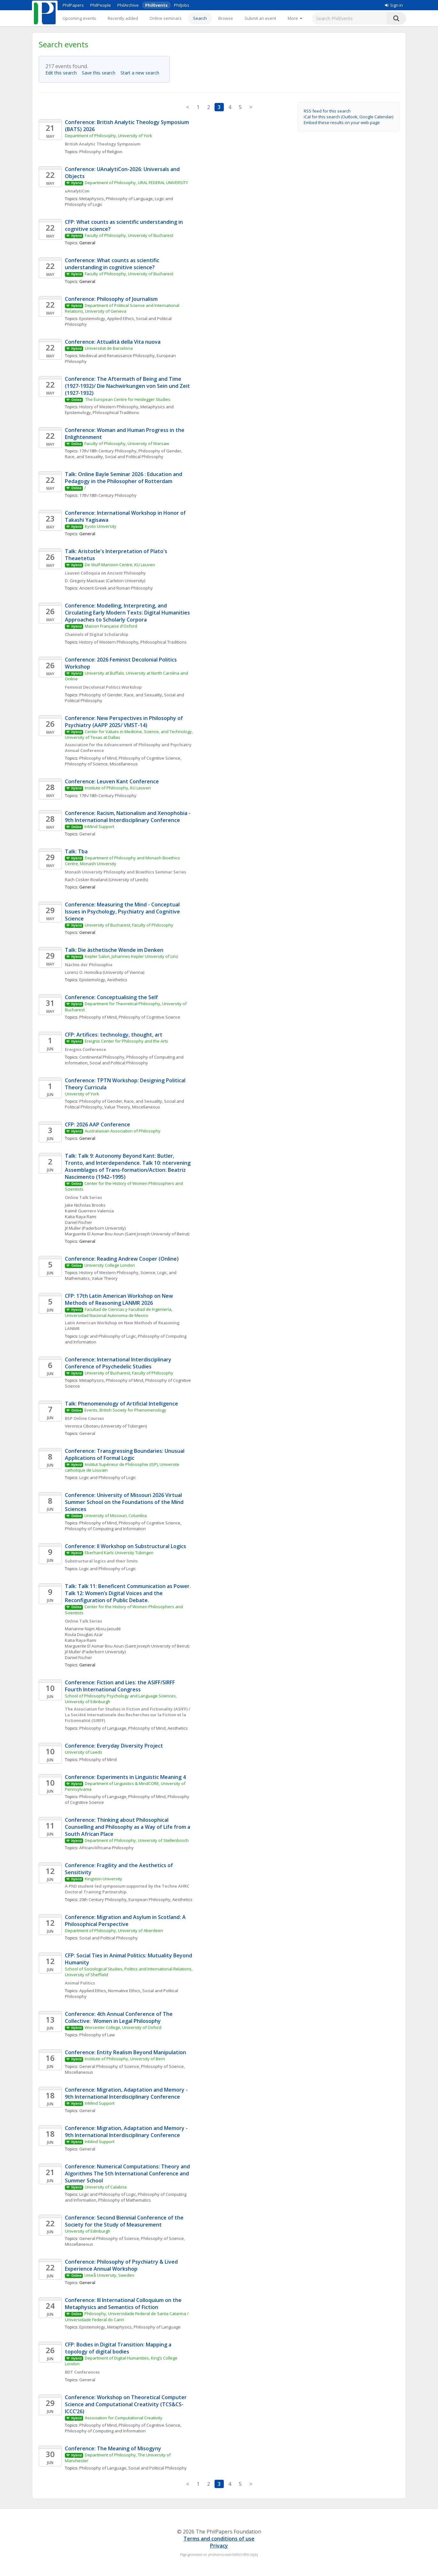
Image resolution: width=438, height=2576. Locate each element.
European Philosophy (149, 1899)
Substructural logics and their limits (101, 1561)
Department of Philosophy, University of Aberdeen (114, 1930)
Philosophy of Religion (100, 151)
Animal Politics (80, 1983)
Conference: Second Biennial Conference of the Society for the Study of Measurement (125, 2221)
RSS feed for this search (327, 111)
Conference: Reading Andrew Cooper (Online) (122, 1258)
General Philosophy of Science (109, 2066)
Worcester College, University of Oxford (123, 2027)
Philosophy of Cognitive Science (149, 758)
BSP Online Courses (84, 1418)
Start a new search (142, 73)
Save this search (100, 73)
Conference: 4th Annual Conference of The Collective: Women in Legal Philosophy (119, 2017)
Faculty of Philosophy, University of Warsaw (126, 443)
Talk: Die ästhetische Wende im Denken (114, 949)
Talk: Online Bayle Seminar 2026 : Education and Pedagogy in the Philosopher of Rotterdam (124, 478)
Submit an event (260, 18)
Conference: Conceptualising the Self (111, 997)
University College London (109, 1265)
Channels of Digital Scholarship (96, 634)
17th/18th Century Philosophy (108, 451)
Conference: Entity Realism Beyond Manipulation (125, 2052)
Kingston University (103, 1879)
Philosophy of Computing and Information (105, 1528)
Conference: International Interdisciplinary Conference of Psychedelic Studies (119, 1363)
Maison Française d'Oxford (111, 626)
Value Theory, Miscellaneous (132, 1107)
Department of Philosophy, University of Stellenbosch (137, 1840)
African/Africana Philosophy (106, 1848)
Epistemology (92, 318)
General (87, 834)
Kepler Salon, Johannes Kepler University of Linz (131, 956)
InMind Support (99, 826)
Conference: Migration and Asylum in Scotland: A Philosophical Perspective (126, 1921)
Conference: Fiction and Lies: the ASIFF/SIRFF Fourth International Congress (120, 1686)
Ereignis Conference (85, 1049)
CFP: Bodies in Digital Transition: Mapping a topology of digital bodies (119, 2348)
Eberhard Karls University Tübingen (119, 1552)
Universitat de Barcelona (109, 348)
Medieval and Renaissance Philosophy (117, 355)
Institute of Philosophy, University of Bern (125, 2059)
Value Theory (105, 1278)
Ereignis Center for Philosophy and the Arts (126, 1041)
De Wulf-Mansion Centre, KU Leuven (120, 565)
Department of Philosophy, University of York (108, 135)
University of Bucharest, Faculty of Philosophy (129, 925)
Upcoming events (79, 18)
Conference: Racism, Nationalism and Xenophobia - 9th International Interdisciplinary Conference (128, 817)
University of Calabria (106, 2187)
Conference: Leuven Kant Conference (112, 781)
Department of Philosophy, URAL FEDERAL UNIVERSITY (137, 182)
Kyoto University (100, 526)
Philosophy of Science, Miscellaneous (101, 764)
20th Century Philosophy (103, 1899)
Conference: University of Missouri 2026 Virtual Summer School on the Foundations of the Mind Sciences (125, 1502)
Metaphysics (91, 198)
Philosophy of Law (97, 2035)
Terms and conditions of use (219, 2538)
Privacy (219, 2545)
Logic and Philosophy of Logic (107, 1336)
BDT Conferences (82, 2372)
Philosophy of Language (129, 198)
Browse (225, 18)
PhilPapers (73, 5)
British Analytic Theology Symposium (102, 144)
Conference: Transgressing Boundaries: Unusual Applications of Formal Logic (125, 1454)
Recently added (123, 18)
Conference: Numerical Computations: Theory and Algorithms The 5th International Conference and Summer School (128, 2173)
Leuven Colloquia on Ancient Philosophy (105, 573)
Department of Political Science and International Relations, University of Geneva (122, 308)
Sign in (394, 5)
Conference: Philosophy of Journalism (111, 298)
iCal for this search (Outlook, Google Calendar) (348, 117)
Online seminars (166, 18)
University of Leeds (83, 1752)
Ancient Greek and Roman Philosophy (116, 588)
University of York (82, 1094)
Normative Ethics (124, 1990)
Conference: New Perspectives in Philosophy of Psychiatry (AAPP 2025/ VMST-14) (124, 722)
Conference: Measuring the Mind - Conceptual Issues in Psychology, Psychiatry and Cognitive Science (123, 911)
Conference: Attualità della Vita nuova (112, 341)
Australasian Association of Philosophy (122, 1131)
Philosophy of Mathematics (124, 2200)
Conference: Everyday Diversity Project (114, 1745)
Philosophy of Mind (98, 758)
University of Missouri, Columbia (115, 1515)
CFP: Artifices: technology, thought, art (113, 1034)
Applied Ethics (120, 318)
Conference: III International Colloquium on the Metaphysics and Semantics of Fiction (124, 2304)
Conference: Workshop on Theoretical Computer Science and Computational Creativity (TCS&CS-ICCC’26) (126, 2404)
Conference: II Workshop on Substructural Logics (125, 1546)
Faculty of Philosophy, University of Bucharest (129, 235)
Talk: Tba (76, 851)
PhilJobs (181, 5)
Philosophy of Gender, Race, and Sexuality (120, 695)
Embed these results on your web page (342, 122)
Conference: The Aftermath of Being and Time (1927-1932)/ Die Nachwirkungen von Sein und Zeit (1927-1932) (128, 385)
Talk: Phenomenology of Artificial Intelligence (121, 1403)
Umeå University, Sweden (109, 2275)
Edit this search (63, 73)
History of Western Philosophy (108, 407)
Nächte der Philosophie (89, 964)
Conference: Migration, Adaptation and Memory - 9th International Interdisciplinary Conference (127, 2093)
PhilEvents (156, 5)
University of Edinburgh (87, 2231)
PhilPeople (100, 5)
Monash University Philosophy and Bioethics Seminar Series (125, 872)
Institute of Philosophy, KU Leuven (118, 788)
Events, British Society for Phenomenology (125, 1410)
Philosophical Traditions (116, 412)
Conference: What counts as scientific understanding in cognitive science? (112, 264)
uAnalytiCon (77, 191)
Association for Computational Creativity (123, 2418)
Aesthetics (117, 980)
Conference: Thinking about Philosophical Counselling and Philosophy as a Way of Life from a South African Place (128, 1826)
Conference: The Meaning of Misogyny (113, 2448)
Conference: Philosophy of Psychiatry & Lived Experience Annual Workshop (122, 2265)
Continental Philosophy (101, 1057)
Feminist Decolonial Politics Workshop (103, 687)
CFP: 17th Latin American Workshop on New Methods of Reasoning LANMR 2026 (119, 1299)
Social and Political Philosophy (134, 456)
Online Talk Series (83, 1197)
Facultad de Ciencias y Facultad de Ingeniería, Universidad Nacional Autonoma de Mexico (119, 1312)
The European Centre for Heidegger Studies (127, 399)
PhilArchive (128, 5)
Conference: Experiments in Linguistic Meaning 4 (125, 1777)
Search (200, 18)
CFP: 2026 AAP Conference (97, 1124)
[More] (295, 18)
